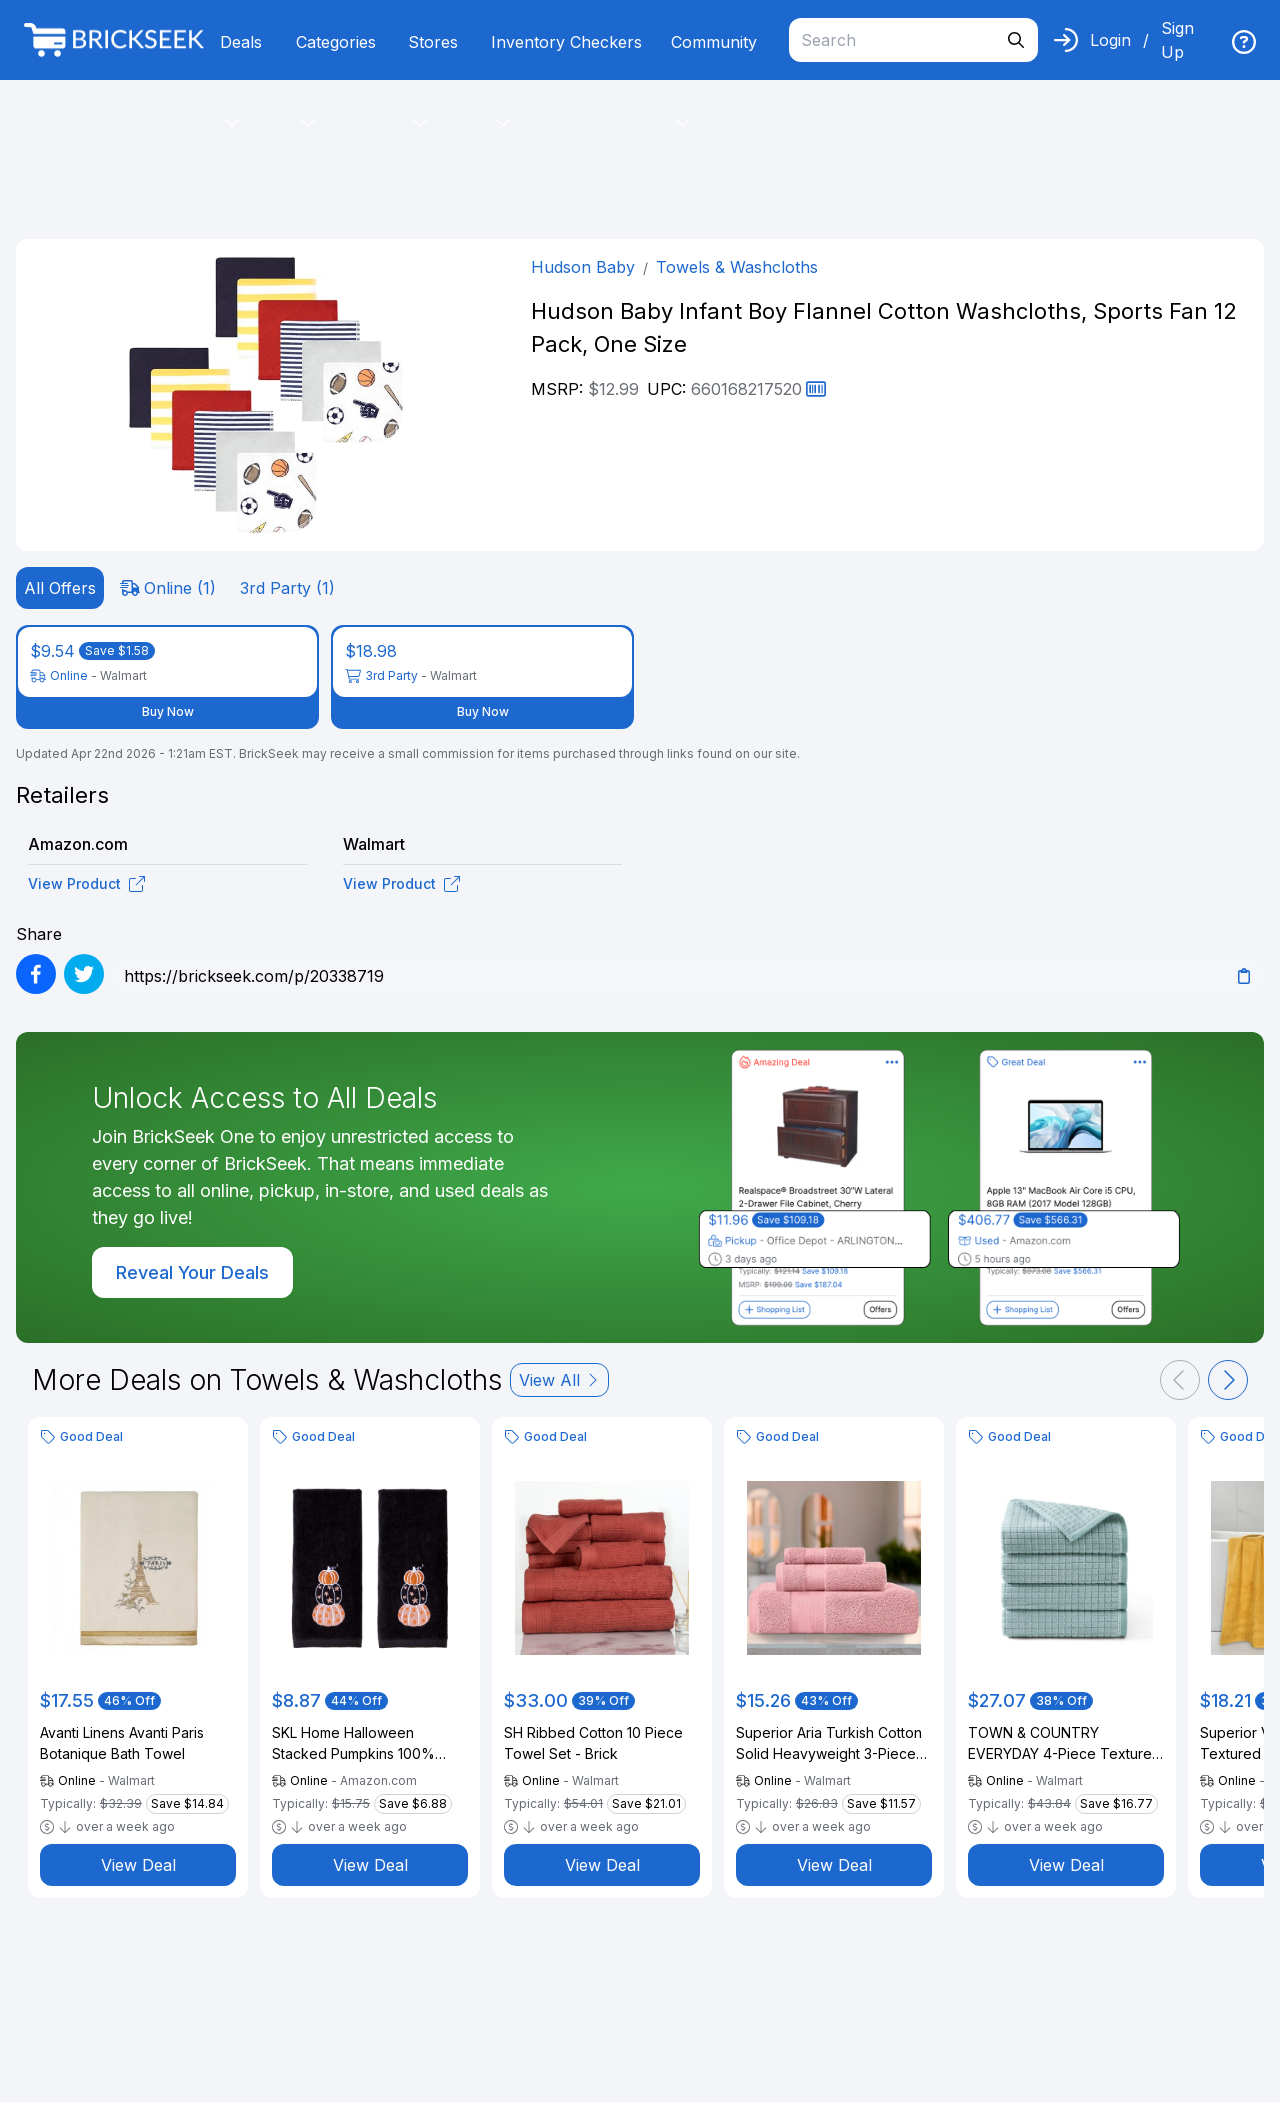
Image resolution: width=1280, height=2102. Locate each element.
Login (1110, 40)
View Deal (138, 1865)
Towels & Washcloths (737, 267)
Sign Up (1177, 40)
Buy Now (168, 711)
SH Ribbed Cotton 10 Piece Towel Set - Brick (593, 1743)
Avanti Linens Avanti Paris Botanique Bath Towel (122, 1743)
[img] (1244, 42)
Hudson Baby (583, 267)
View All (559, 1380)
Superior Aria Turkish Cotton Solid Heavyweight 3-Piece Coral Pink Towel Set (829, 1744)
